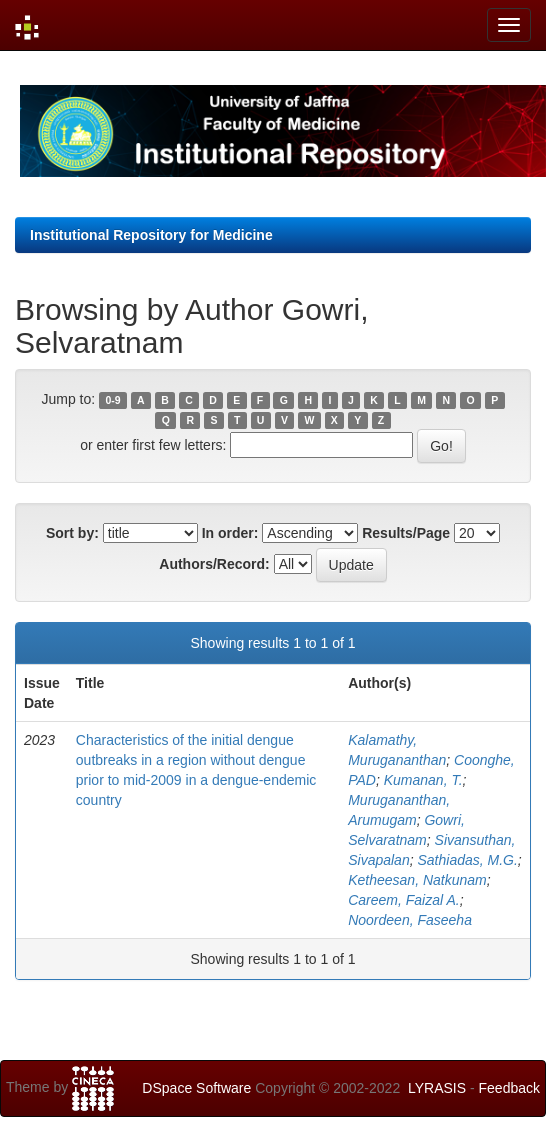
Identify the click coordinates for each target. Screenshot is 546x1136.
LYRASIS (437, 1088)
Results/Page (406, 533)
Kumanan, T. (423, 780)
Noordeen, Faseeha (410, 920)
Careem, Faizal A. (404, 900)
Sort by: (72, 533)
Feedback (509, 1088)
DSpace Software (196, 1088)
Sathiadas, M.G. (467, 860)
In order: (230, 533)
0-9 (112, 400)
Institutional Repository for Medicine (151, 235)
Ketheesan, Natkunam (417, 880)
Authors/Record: (214, 564)
